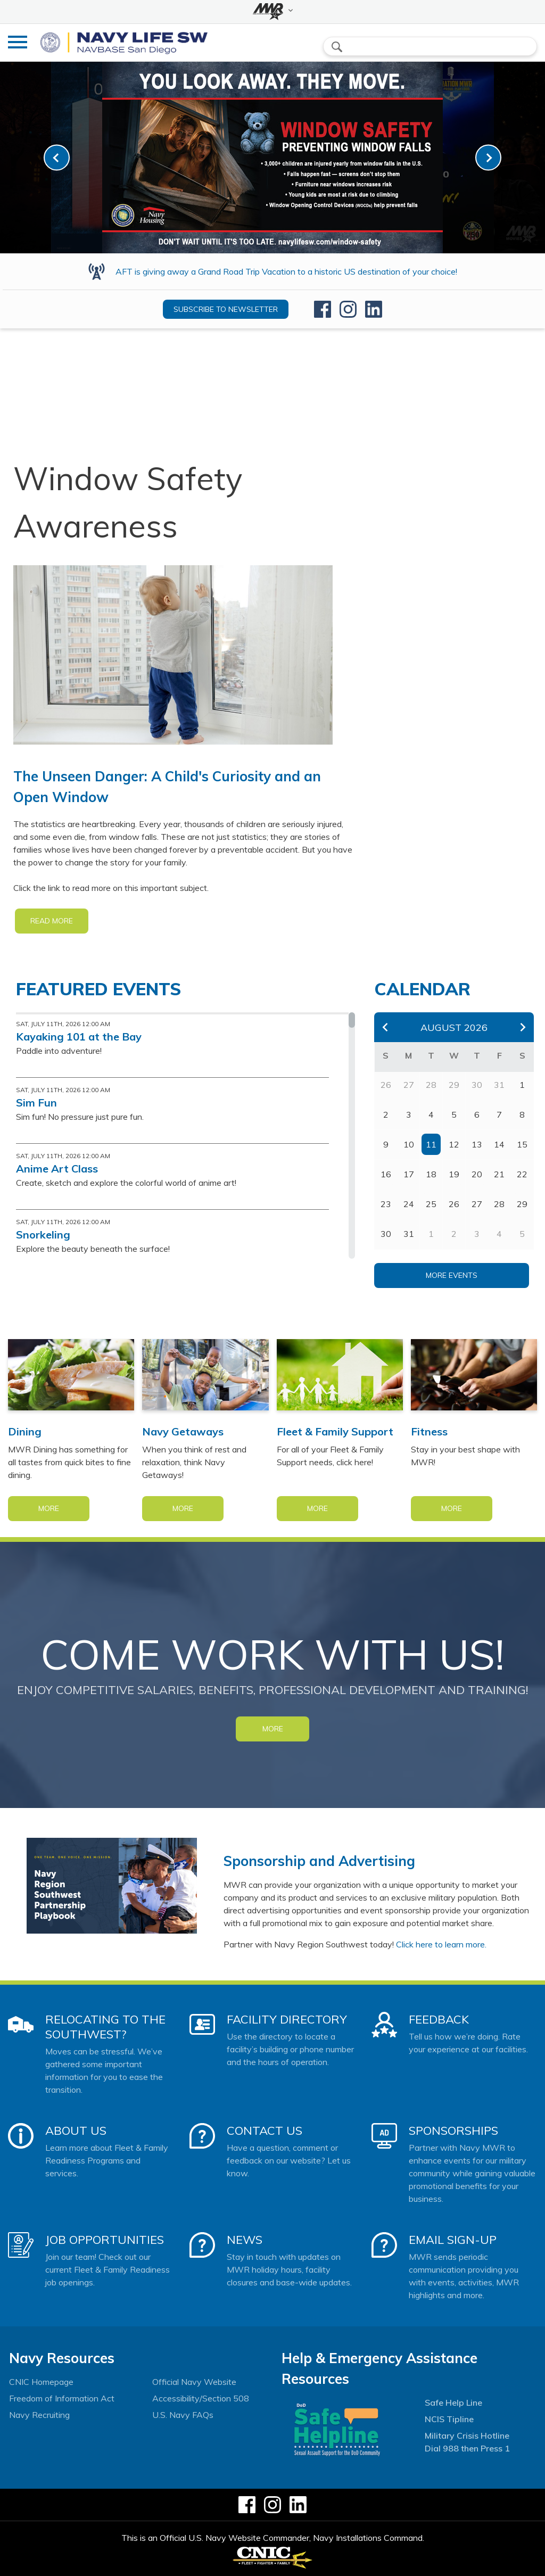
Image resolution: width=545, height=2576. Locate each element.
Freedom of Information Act (61, 2398)
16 (386, 1174)
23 (386, 1204)
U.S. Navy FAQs (182, 2414)
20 (477, 1174)
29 (522, 1204)
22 (522, 1174)
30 (386, 1233)
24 (408, 1204)
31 (408, 1233)
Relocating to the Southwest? (105, 2027)
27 (477, 1204)
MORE (272, 1728)
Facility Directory (287, 2019)
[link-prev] (57, 158)
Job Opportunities (104, 2239)
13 (477, 1144)
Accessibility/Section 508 (200, 2398)
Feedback (439, 2019)
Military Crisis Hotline (467, 2435)
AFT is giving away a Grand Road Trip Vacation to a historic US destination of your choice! (286, 271)
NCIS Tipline (449, 2419)
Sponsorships (453, 2130)
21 (499, 1174)
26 (454, 1204)
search (337, 47)
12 (454, 1144)
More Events (451, 1275)
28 (499, 1204)
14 (499, 1144)
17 (408, 1174)
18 (431, 1174)
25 (431, 1204)
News (244, 2239)
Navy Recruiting (39, 2414)
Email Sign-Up (453, 2239)
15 (522, 1144)
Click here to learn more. (441, 1944)
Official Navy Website (194, 2381)
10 (408, 1144)
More (48, 1508)
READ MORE (51, 921)
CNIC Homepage (41, 2381)
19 (454, 1174)
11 (431, 1144)
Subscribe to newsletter (226, 309)
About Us (75, 2130)
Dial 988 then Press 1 (467, 2448)
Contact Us (264, 2130)
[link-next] (488, 158)
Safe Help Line (453, 2402)
